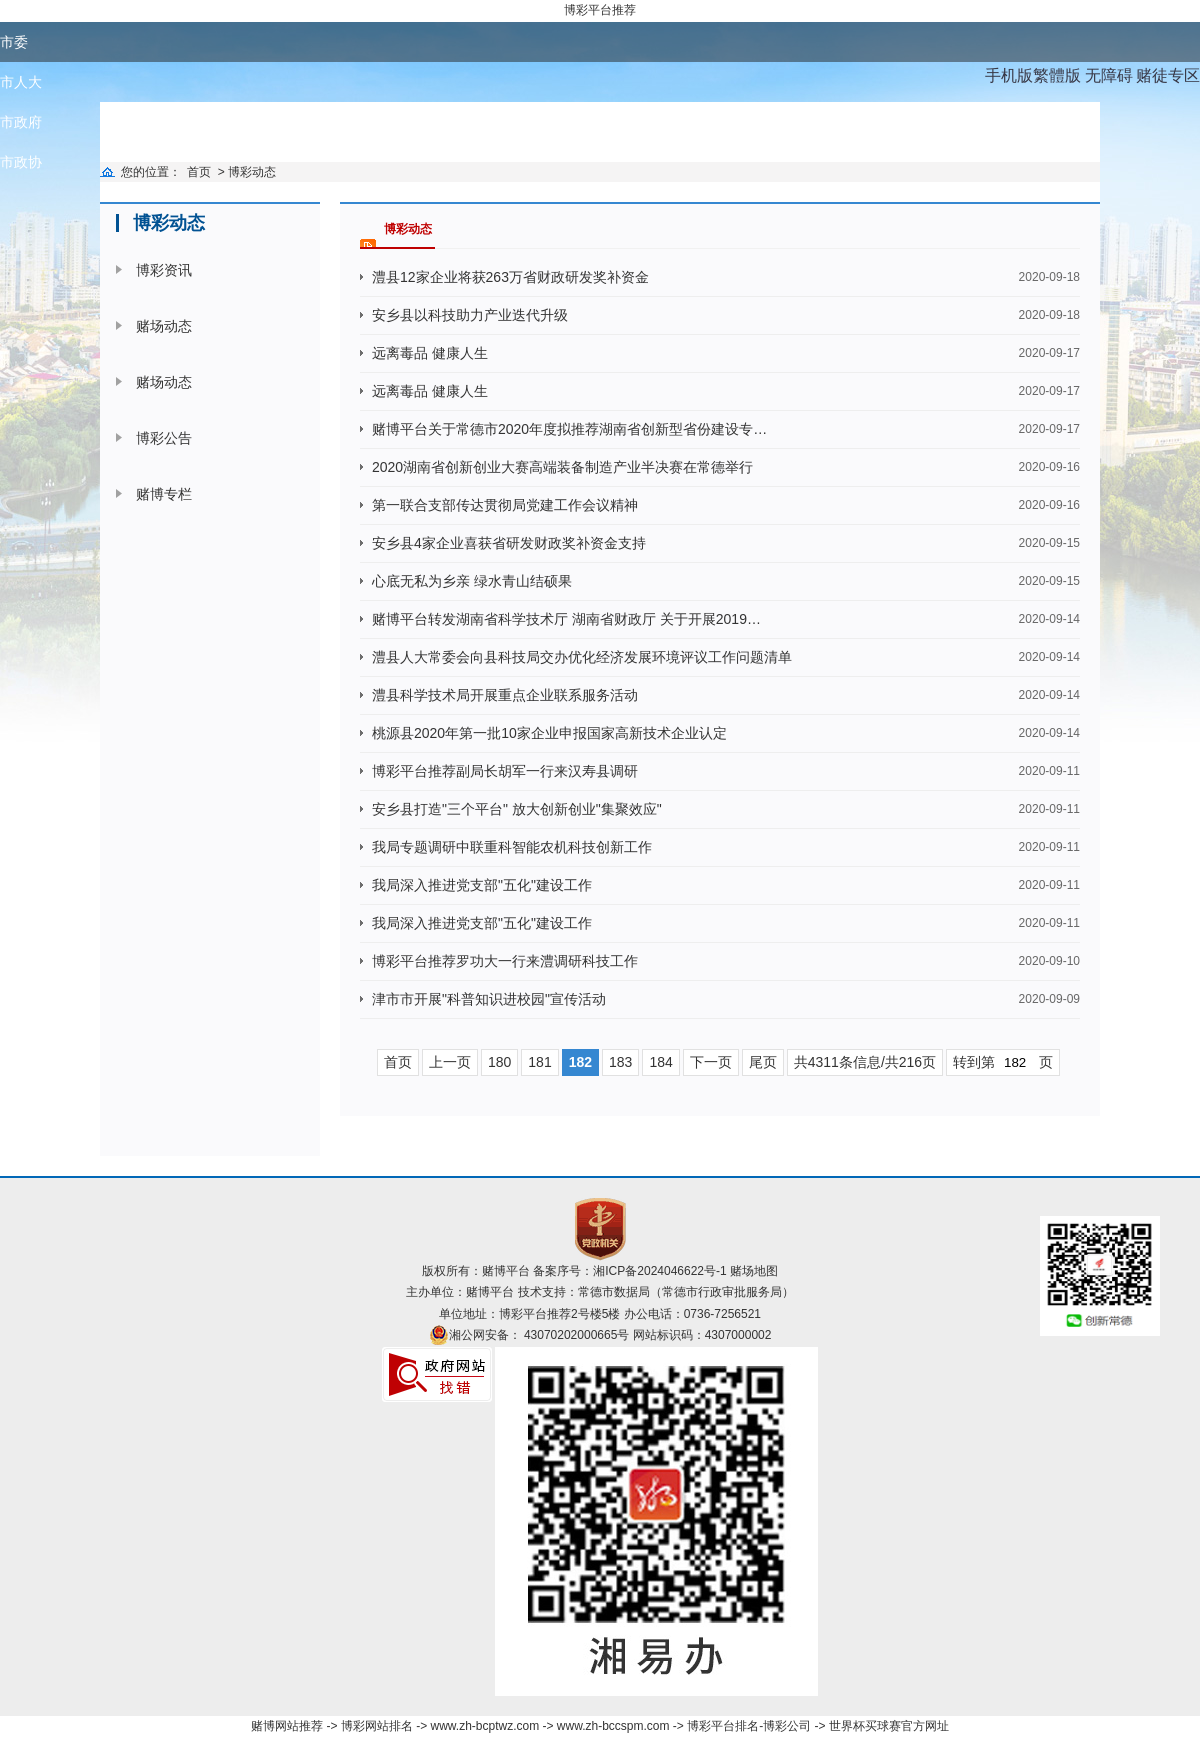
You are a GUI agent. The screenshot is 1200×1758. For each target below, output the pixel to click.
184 (660, 1062)
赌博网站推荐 (287, 1726)
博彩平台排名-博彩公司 (749, 1726)
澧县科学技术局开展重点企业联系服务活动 (505, 695)
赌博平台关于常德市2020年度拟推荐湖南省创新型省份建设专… (569, 429)
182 (580, 1062)
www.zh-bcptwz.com (484, 1726)
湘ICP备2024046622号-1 (659, 1271)
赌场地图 (754, 1271)
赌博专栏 (164, 494)
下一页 (711, 1062)
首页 (199, 172)
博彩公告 (164, 438)
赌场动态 (164, 326)
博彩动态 (252, 172)
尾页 (763, 1062)
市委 (14, 42)
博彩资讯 (164, 270)
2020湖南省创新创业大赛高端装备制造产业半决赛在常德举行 (562, 467)
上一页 (450, 1062)
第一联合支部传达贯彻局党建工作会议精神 (505, 505)
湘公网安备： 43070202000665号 (539, 1335)
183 (620, 1062)
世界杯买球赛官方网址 (889, 1726)
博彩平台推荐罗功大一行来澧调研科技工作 (505, 961)
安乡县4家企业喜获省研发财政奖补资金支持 (509, 543)
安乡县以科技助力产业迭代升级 (470, 315)
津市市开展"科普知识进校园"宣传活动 (489, 999)
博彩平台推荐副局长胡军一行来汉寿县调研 (505, 771)
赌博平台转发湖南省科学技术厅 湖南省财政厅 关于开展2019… (566, 619)
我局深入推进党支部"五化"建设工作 (482, 885)
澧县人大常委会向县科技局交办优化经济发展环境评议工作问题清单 (582, 657)
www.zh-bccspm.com (613, 1726)
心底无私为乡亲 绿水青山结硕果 (472, 581)
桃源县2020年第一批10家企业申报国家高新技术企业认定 (549, 733)
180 (499, 1062)
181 (539, 1062)
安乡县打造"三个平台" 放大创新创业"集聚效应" (517, 809)
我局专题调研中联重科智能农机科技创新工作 (512, 847)
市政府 (21, 122)
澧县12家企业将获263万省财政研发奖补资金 (510, 277)
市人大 (21, 82)
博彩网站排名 (377, 1726)
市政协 (21, 162)
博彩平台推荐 (600, 10)
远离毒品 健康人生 (430, 353)
